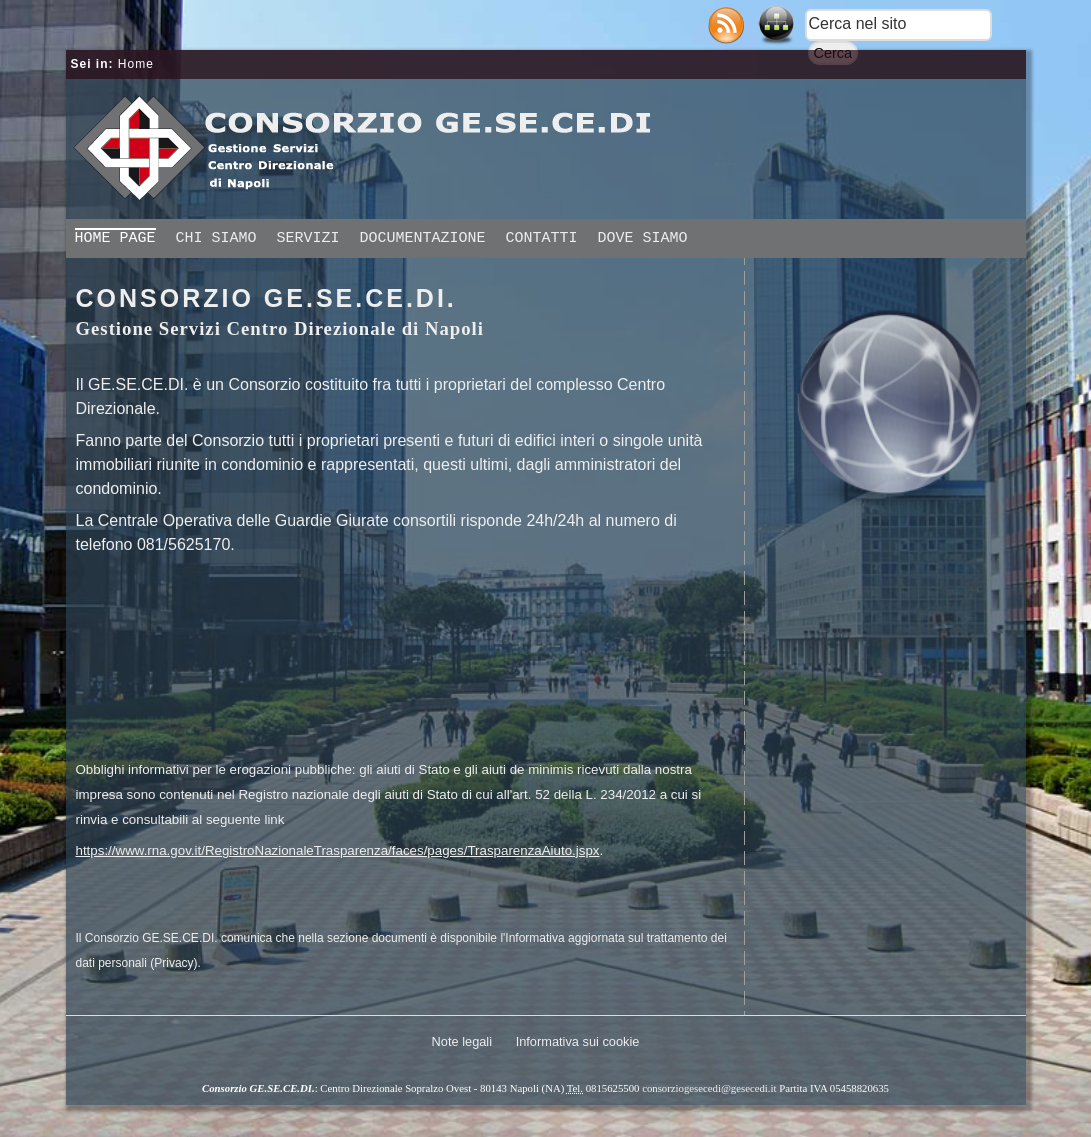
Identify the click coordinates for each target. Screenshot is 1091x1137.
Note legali (462, 1041)
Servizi (308, 238)
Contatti (542, 238)
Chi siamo (216, 238)
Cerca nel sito (858, 23)
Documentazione (423, 238)
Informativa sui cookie (578, 1041)
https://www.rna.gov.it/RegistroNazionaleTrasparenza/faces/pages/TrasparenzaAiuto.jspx (338, 850)
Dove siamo (643, 238)
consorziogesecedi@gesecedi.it (709, 1088)
